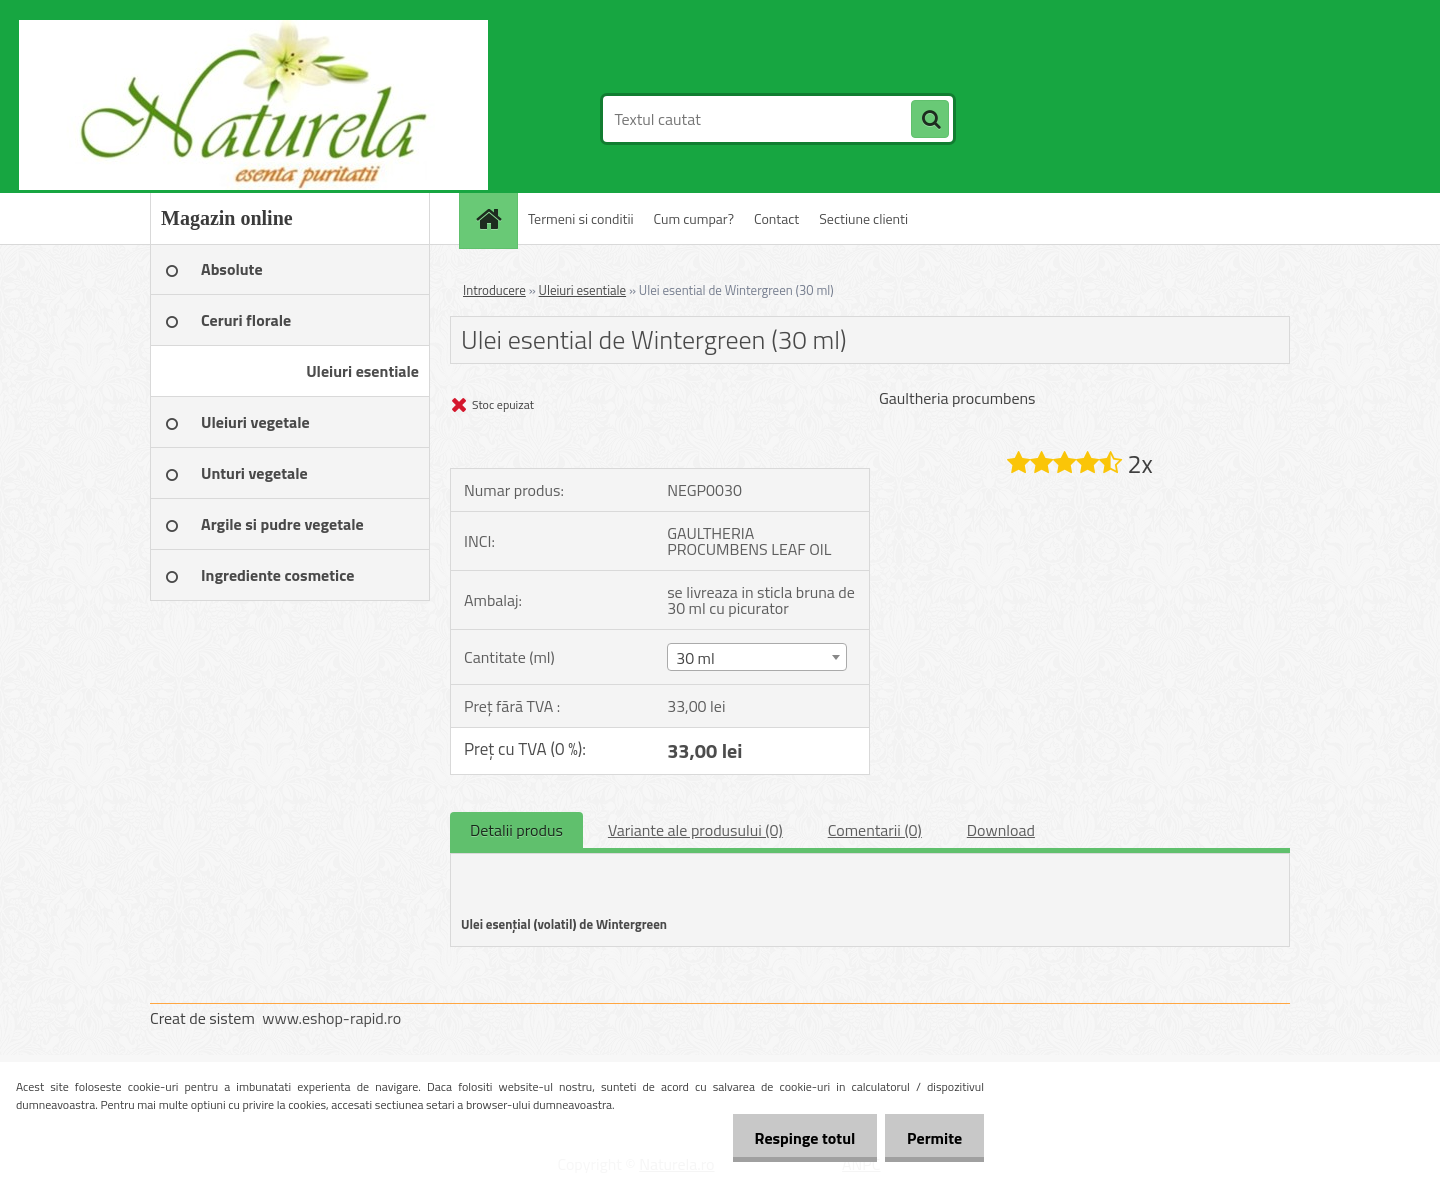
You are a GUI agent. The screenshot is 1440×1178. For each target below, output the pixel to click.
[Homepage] (495, 218)
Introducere (494, 290)
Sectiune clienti (863, 218)
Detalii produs (516, 830)
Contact (776, 218)
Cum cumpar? (694, 218)
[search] (930, 120)
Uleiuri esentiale (583, 290)
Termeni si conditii (581, 218)
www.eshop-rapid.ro (331, 1018)
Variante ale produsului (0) (695, 830)
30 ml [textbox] (695, 658)
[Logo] (287, 119)
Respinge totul (795, 1138)
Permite (931, 1138)
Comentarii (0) (875, 830)
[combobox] (756, 657)
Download (1001, 830)
